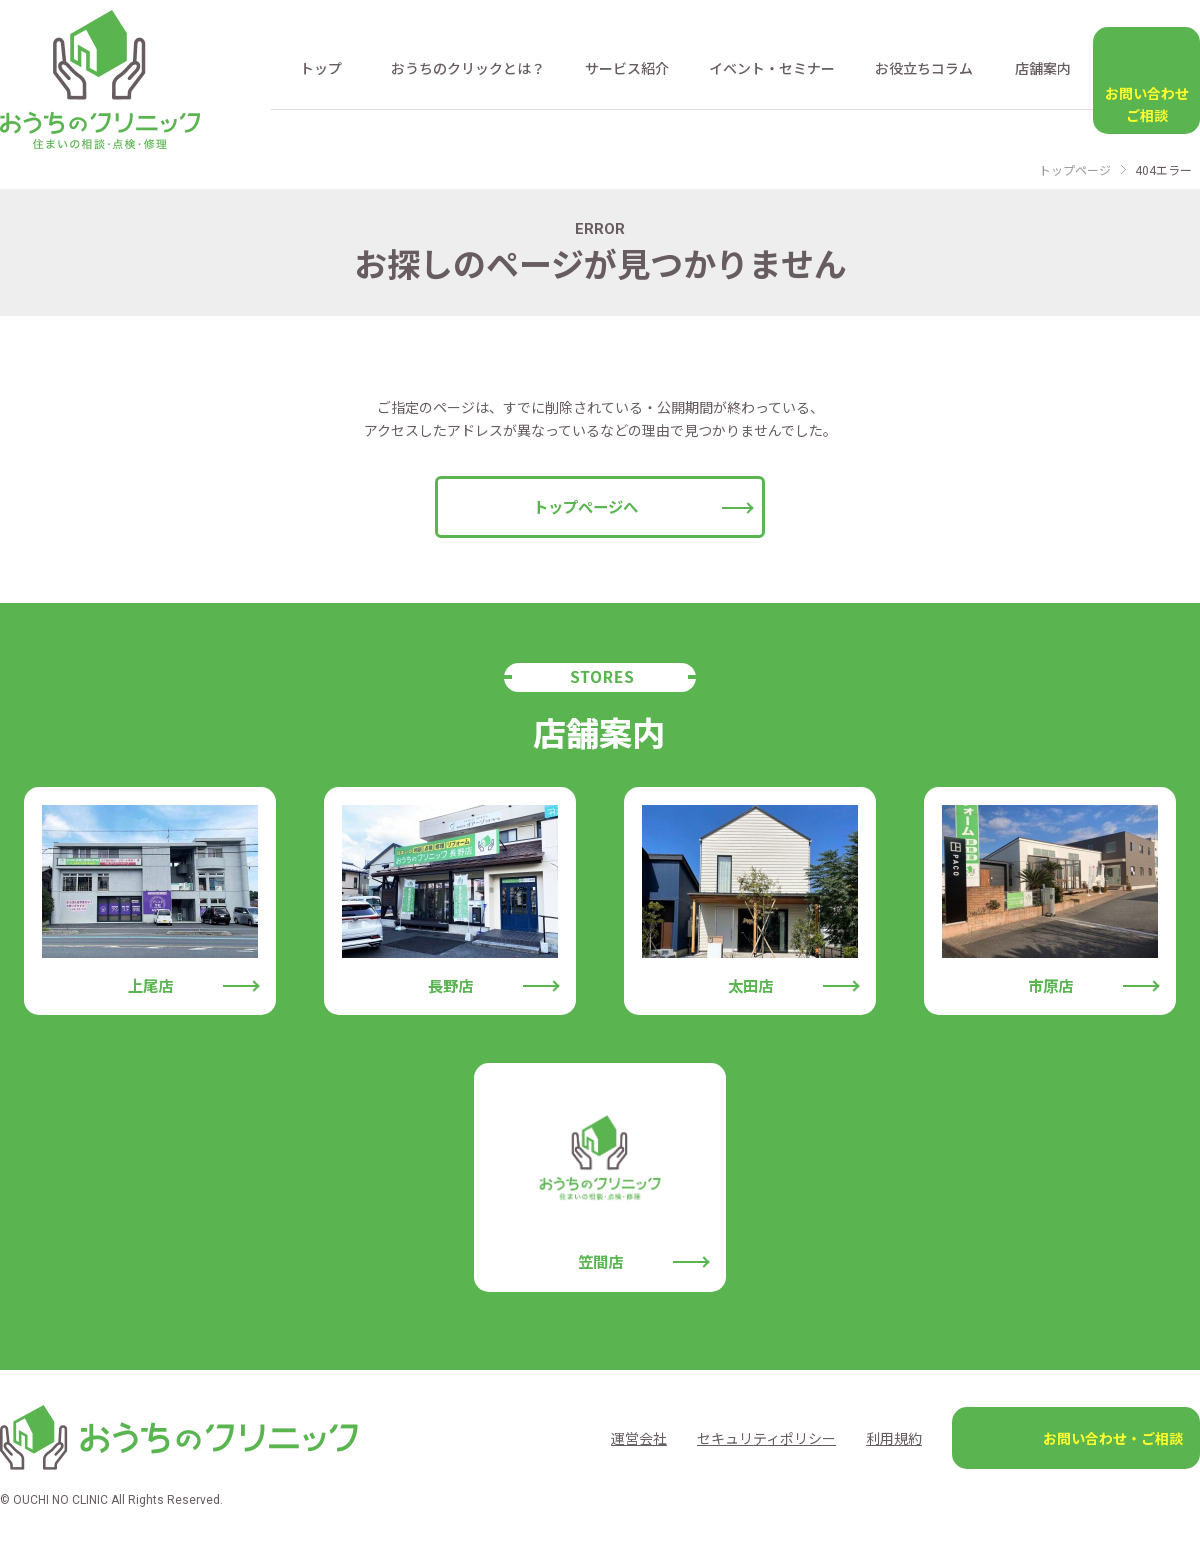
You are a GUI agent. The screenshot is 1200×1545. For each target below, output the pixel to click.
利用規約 (894, 1438)
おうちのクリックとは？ (468, 68)
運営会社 (639, 1438)
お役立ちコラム (924, 68)
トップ (321, 68)
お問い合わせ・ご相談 (1113, 1438)
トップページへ (585, 506)
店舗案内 (1043, 68)
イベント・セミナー (772, 68)
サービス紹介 (627, 68)
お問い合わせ (1146, 105)
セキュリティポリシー (766, 1438)
